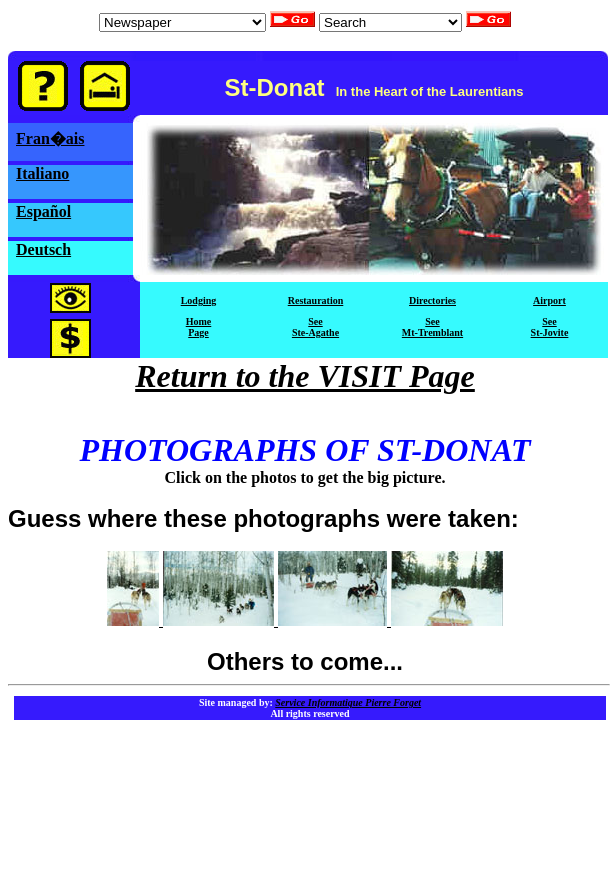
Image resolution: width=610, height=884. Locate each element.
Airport (549, 300)
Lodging (199, 300)
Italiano (42, 173)
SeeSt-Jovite (550, 327)
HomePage (199, 327)
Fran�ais (50, 138)
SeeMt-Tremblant (432, 327)
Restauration (316, 300)
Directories (432, 300)
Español (43, 211)
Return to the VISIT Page (305, 376)
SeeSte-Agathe (315, 327)
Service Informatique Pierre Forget (348, 702)
